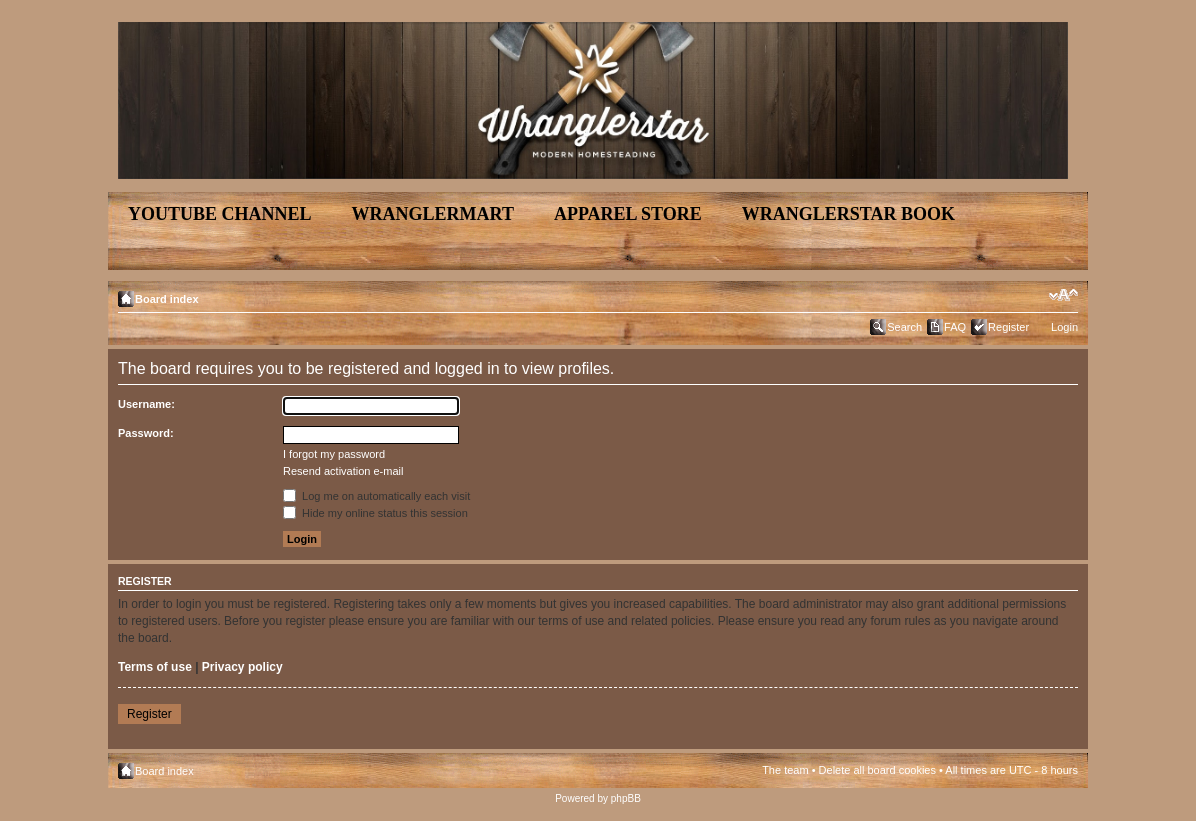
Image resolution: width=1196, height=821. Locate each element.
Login (1064, 327)
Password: (146, 433)
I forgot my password (334, 454)
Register (1008, 327)
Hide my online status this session (375, 513)
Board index (167, 299)
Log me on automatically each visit (376, 496)
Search (904, 327)
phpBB (626, 798)
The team (785, 770)
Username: (146, 404)
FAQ (955, 327)
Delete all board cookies (877, 770)
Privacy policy (242, 667)
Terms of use (155, 667)
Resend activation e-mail (343, 471)
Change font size (1063, 295)
